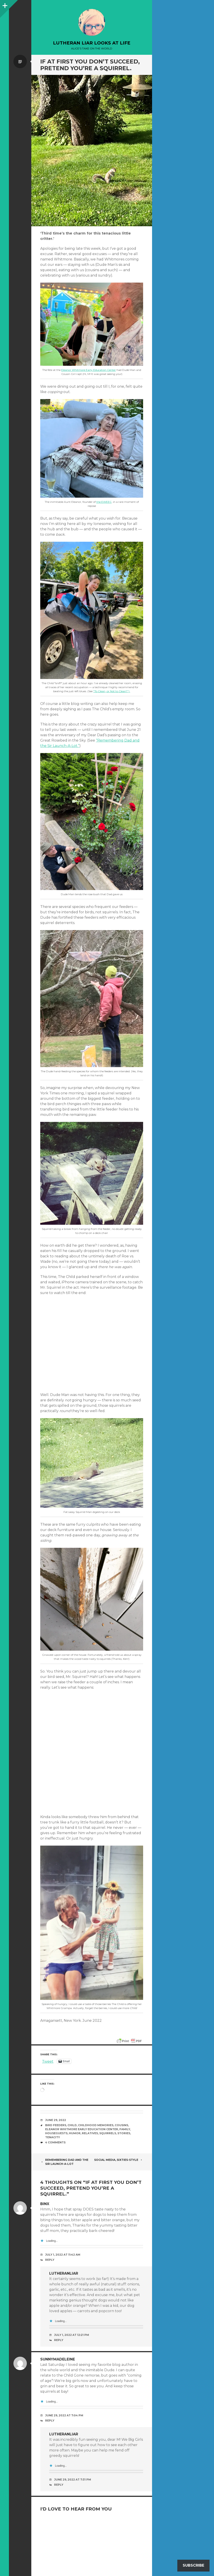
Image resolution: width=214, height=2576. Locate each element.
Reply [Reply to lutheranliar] (58, 2340)
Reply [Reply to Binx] (49, 2259)
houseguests (56, 2133)
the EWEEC (104, 501)
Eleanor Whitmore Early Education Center (88, 370)
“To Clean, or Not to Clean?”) (111, 691)
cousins (121, 2125)
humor (75, 2133)
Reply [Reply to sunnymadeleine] (49, 2420)
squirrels (107, 2133)
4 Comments (55, 2142)
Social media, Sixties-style (118, 2159)
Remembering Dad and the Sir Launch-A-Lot (64, 2162)
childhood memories (95, 2125)
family (124, 2129)
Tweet (47, 2061)
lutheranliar (63, 2273)
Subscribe (193, 2565)
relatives (90, 2133)
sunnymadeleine (57, 2359)
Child (72, 2125)
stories (123, 2133)
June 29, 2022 (55, 2120)
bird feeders (55, 2125)
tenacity (52, 2137)
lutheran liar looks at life (91, 43)
